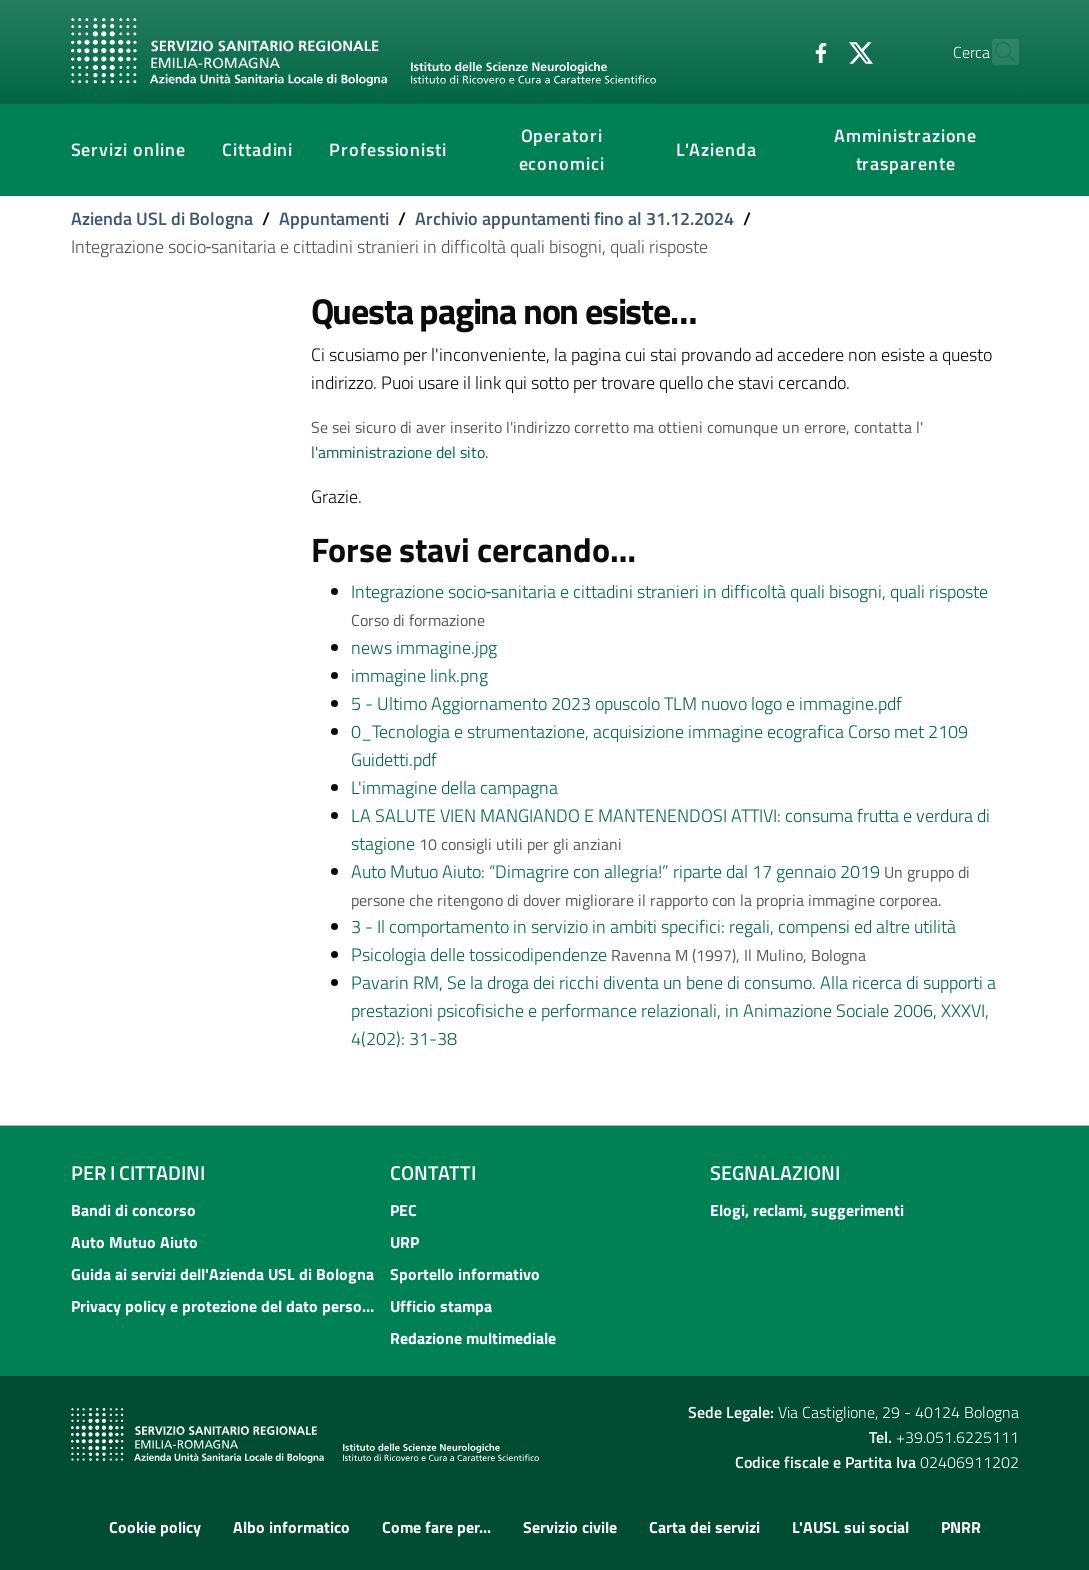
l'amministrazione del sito (398, 452)
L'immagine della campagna (454, 787)
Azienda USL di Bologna (162, 218)
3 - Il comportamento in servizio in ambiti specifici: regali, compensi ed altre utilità (653, 926)
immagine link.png (419, 675)
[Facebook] (778, 51)
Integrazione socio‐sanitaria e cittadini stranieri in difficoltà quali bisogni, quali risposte (670, 591)
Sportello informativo (465, 1274)
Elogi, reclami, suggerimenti (807, 1210)
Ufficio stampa (441, 1306)
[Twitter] (818, 51)
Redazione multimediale (473, 1338)
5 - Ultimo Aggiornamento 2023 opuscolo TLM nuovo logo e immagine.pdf (626, 703)
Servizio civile (570, 1527)
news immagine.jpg (424, 647)
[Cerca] (995, 52)
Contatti (433, 1172)
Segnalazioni (775, 1172)
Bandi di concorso (133, 1210)
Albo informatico (291, 1527)
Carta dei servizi (704, 1527)
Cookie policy (155, 1527)
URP (404, 1242)
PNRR (961, 1527)
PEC (403, 1210)
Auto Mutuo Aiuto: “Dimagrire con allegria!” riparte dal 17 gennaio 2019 (615, 871)
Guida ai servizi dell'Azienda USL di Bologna (222, 1274)
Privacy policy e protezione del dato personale (225, 1306)
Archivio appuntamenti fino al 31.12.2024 (574, 218)
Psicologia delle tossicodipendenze (479, 954)
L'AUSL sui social (850, 1527)
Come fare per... (436, 1527)
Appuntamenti (334, 218)
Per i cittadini (138, 1172)
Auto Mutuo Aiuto (134, 1242)
